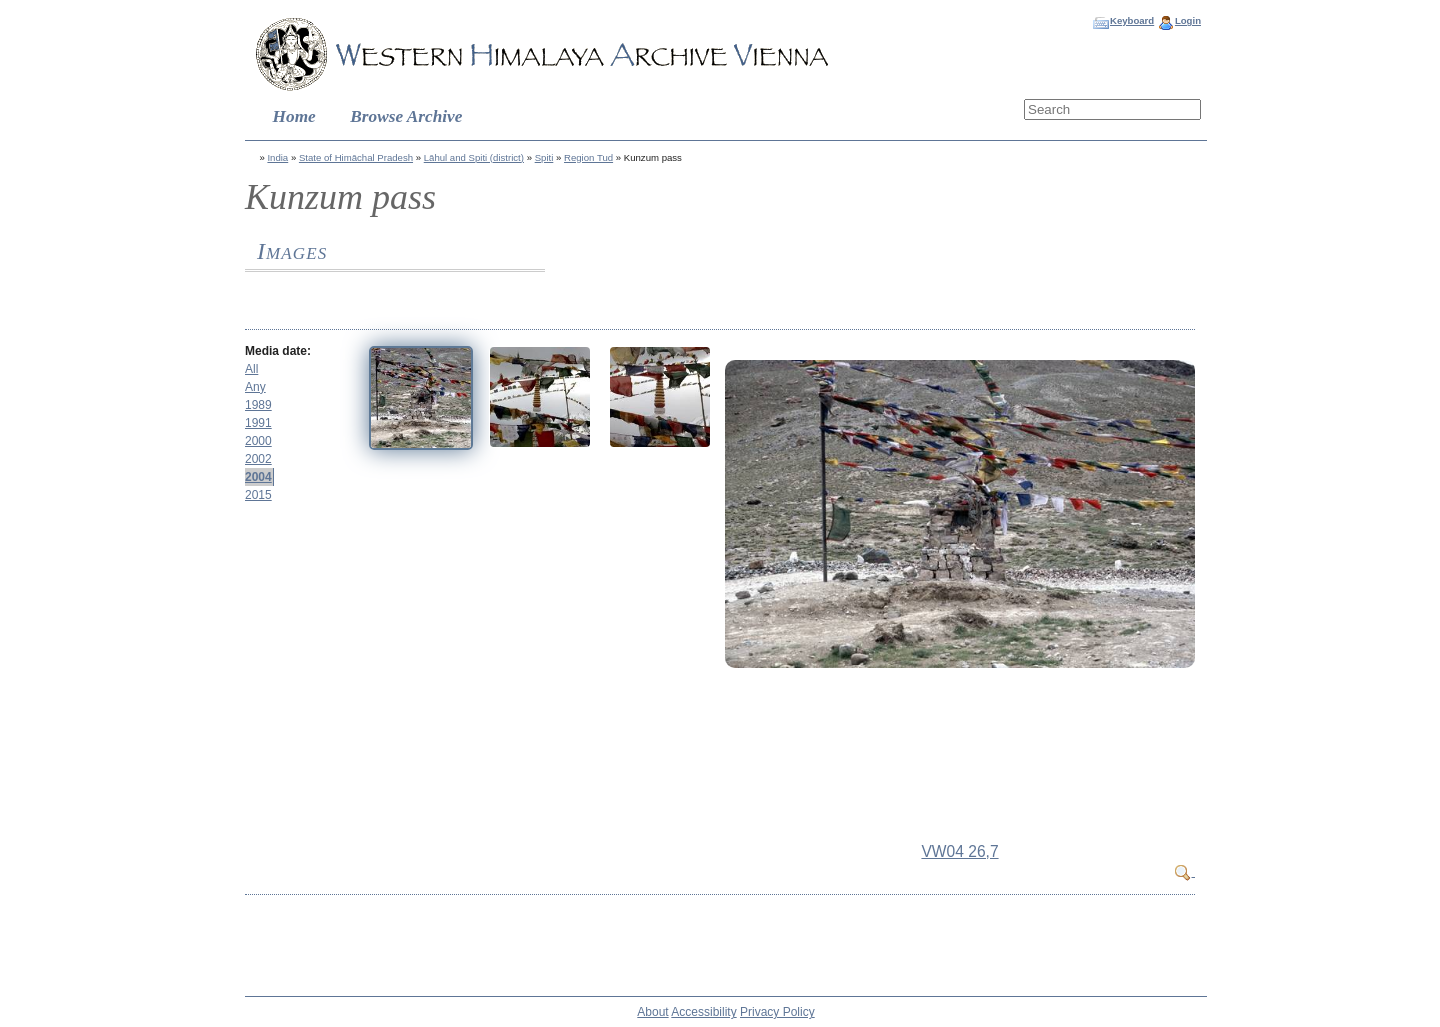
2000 (258, 441)
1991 (258, 423)
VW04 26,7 (959, 851)
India (277, 157)
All (251, 369)
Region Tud (588, 157)
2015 (258, 495)
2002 (258, 459)
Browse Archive (406, 116)
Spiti (544, 157)
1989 (258, 405)
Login (1188, 20)
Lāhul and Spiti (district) (474, 157)
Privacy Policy (777, 1012)
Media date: (278, 351)
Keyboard (1132, 20)
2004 (258, 477)
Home (294, 116)
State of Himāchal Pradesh (356, 157)
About (652, 1012)
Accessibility (703, 1012)
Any (255, 387)
